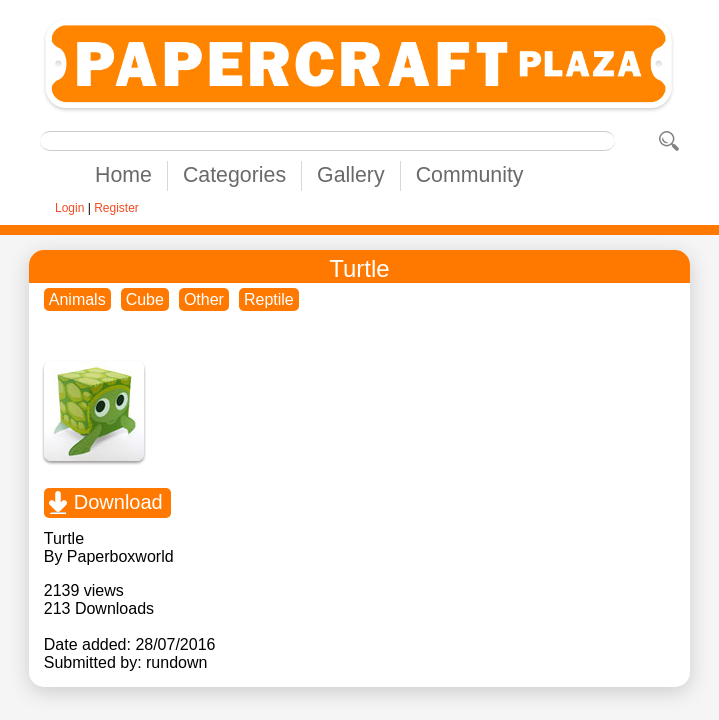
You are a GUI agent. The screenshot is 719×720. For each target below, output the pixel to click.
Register (116, 208)
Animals (77, 299)
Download (118, 502)
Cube (145, 299)
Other (204, 299)
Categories (234, 175)
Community (470, 175)
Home (123, 175)
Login (69, 208)
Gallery (351, 175)
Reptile (269, 299)
